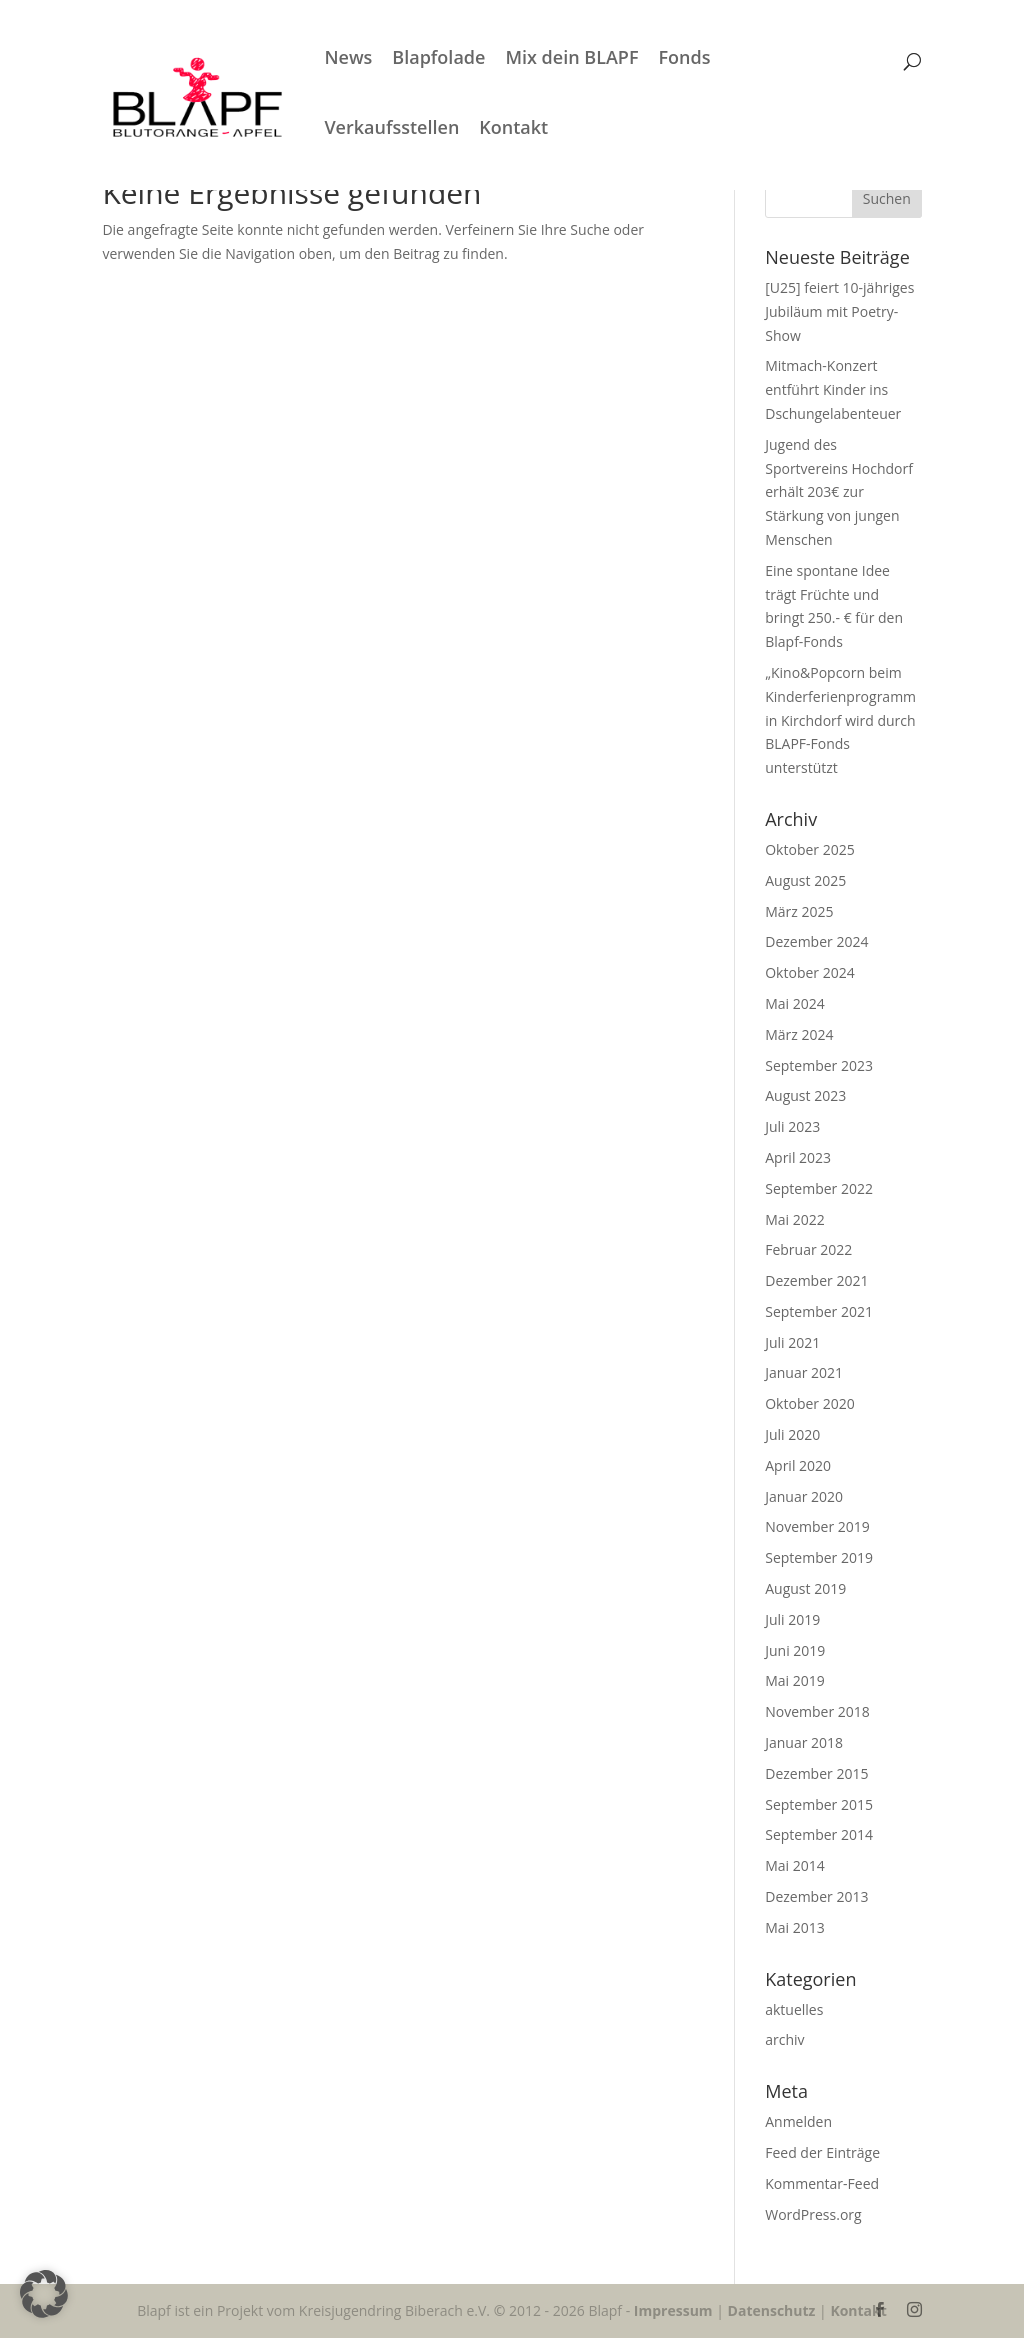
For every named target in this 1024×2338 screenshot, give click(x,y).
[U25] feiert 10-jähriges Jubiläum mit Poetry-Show (839, 311)
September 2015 (819, 1804)
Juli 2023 (792, 1126)
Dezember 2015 (816, 1773)
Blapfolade (464, 59)
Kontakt (539, 129)
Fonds (710, 59)
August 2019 (805, 1588)
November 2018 (817, 1711)
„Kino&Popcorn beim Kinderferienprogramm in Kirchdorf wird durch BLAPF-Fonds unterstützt (840, 720)
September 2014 (819, 1834)
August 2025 (805, 880)
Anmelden (798, 2121)
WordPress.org (813, 2214)
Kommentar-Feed (822, 2183)
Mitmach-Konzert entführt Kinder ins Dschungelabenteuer (835, 389)
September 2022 (819, 1188)
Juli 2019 (792, 1619)
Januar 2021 (804, 1372)
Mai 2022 (795, 1219)
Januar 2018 (804, 1742)
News (374, 59)
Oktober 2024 (809, 972)
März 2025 (799, 911)
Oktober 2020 (809, 1403)
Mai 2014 (795, 1865)
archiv (784, 2039)
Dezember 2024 (816, 941)
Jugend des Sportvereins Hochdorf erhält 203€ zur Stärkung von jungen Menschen (839, 492)
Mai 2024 (795, 1003)
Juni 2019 (795, 1650)
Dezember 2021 (816, 1280)
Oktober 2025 (809, 849)
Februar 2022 (808, 1249)
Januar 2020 (804, 1496)
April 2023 (798, 1157)
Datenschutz (772, 2310)
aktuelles (794, 2009)
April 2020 (798, 1465)
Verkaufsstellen (417, 129)
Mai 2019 (795, 1680)
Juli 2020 (792, 1434)
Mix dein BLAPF (597, 59)
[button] (44, 2294)
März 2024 (799, 1034)
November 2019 (817, 1526)
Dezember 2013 (816, 1896)
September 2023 (819, 1065)
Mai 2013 (795, 1927)
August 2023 (805, 1095)
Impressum (673, 2310)
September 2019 (819, 1557)
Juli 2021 (792, 1342)
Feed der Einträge (822, 2152)
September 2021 (819, 1311)
